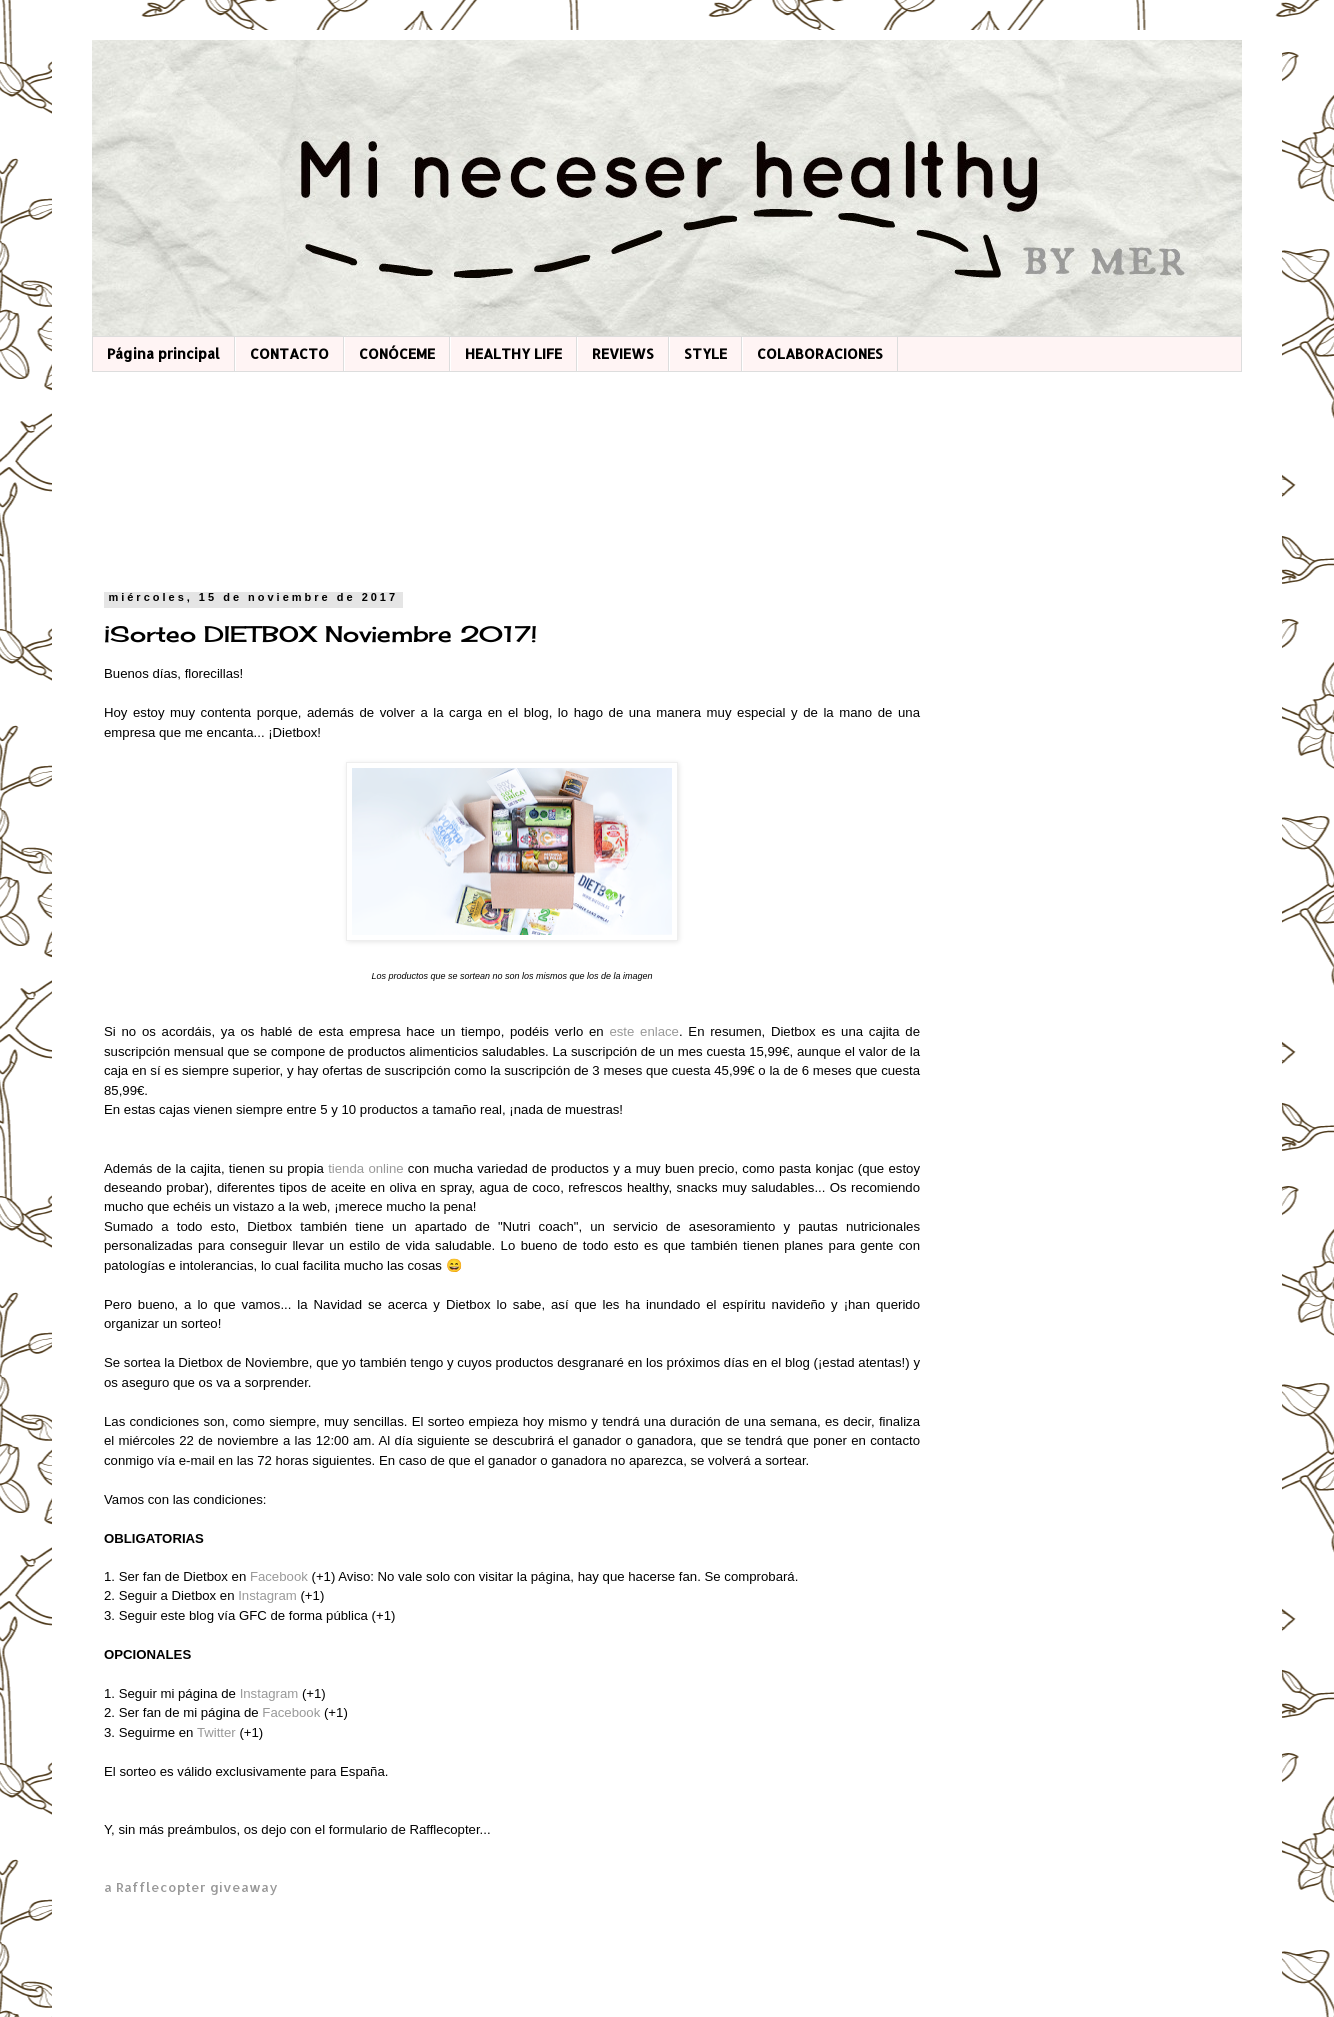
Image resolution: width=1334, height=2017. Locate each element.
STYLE (705, 353)
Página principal (163, 353)
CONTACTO (289, 353)
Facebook (281, 1576)
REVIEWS (623, 353)
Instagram (269, 1595)
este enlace (644, 1031)
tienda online (365, 1168)
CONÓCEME (397, 353)
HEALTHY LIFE (513, 353)
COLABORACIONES (820, 353)
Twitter (218, 1732)
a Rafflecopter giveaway (191, 1886)
